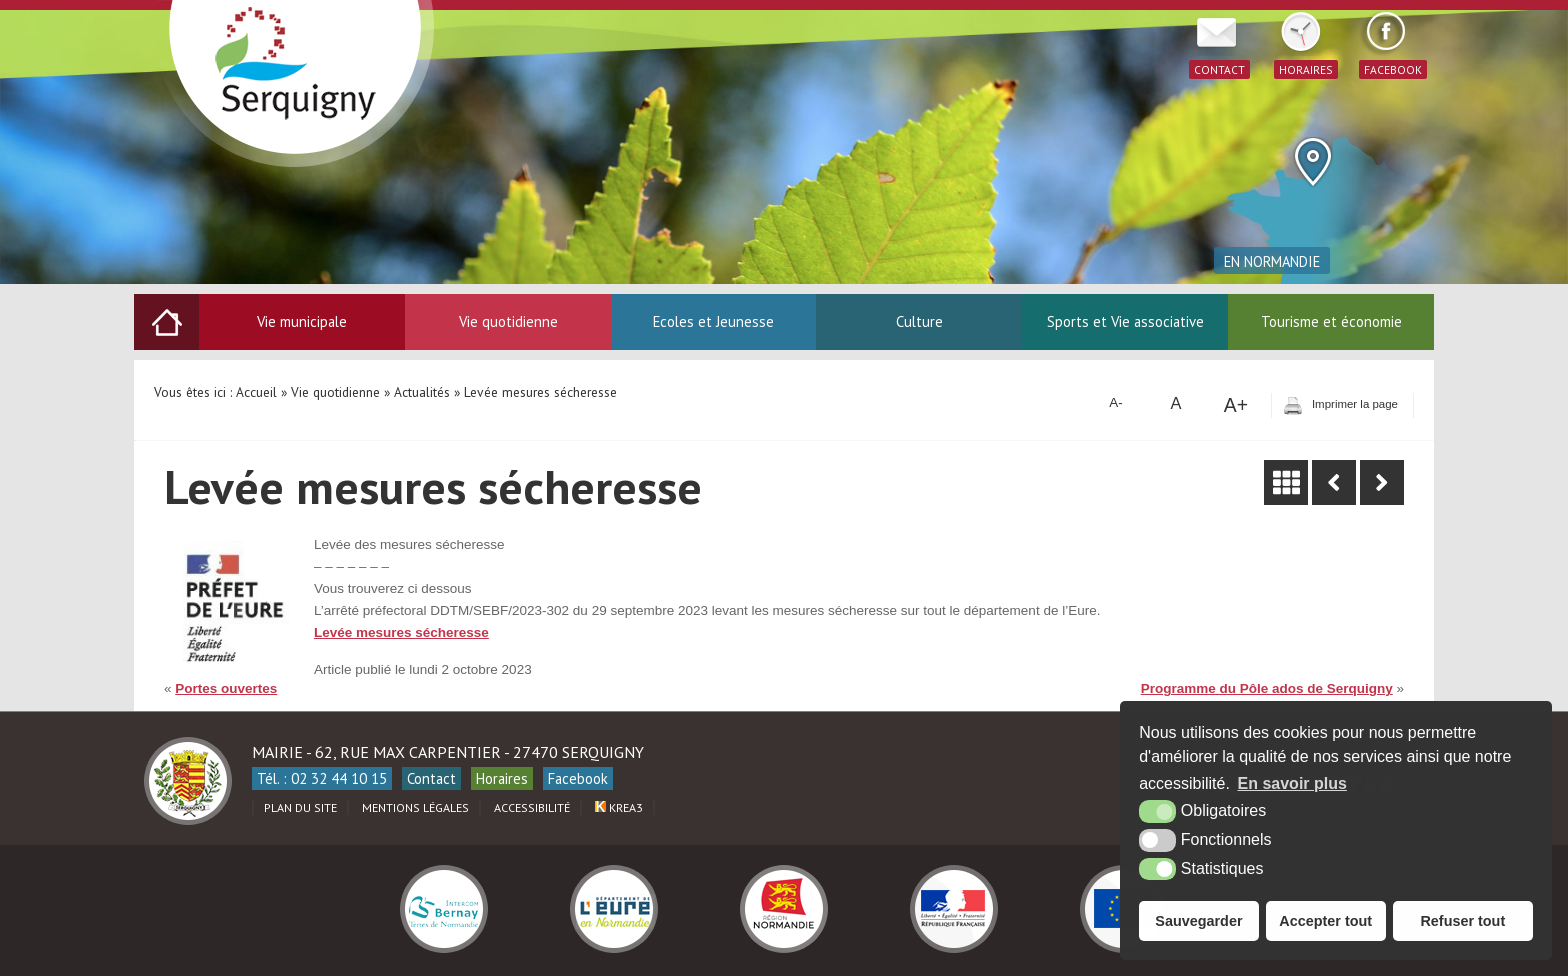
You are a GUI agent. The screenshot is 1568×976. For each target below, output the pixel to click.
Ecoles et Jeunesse (713, 321)
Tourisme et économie (1331, 321)
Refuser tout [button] (1462, 921)
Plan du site (300, 807)
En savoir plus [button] (1292, 783)
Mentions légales (415, 807)
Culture (919, 321)
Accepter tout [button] (1325, 921)
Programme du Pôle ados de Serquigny (1267, 688)
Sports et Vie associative (1125, 321)
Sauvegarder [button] (1198, 921)
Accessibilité (532, 807)
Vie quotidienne (508, 321)
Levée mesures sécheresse (401, 632)
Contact (431, 778)
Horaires (502, 778)
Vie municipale (302, 321)
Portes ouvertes (226, 688)
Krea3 (619, 807)
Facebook (578, 778)
